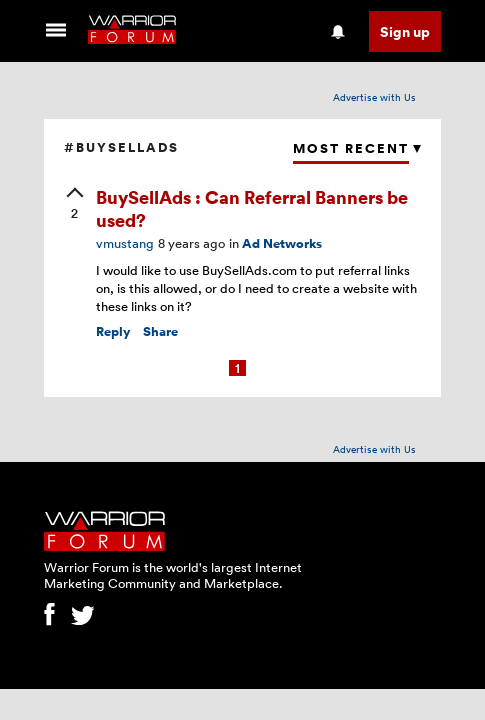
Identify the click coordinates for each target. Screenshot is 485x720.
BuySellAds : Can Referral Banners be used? (252, 208)
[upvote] (75, 205)
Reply (113, 331)
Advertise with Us (374, 97)
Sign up (405, 31)
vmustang (125, 243)
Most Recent (351, 148)
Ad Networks (282, 243)
